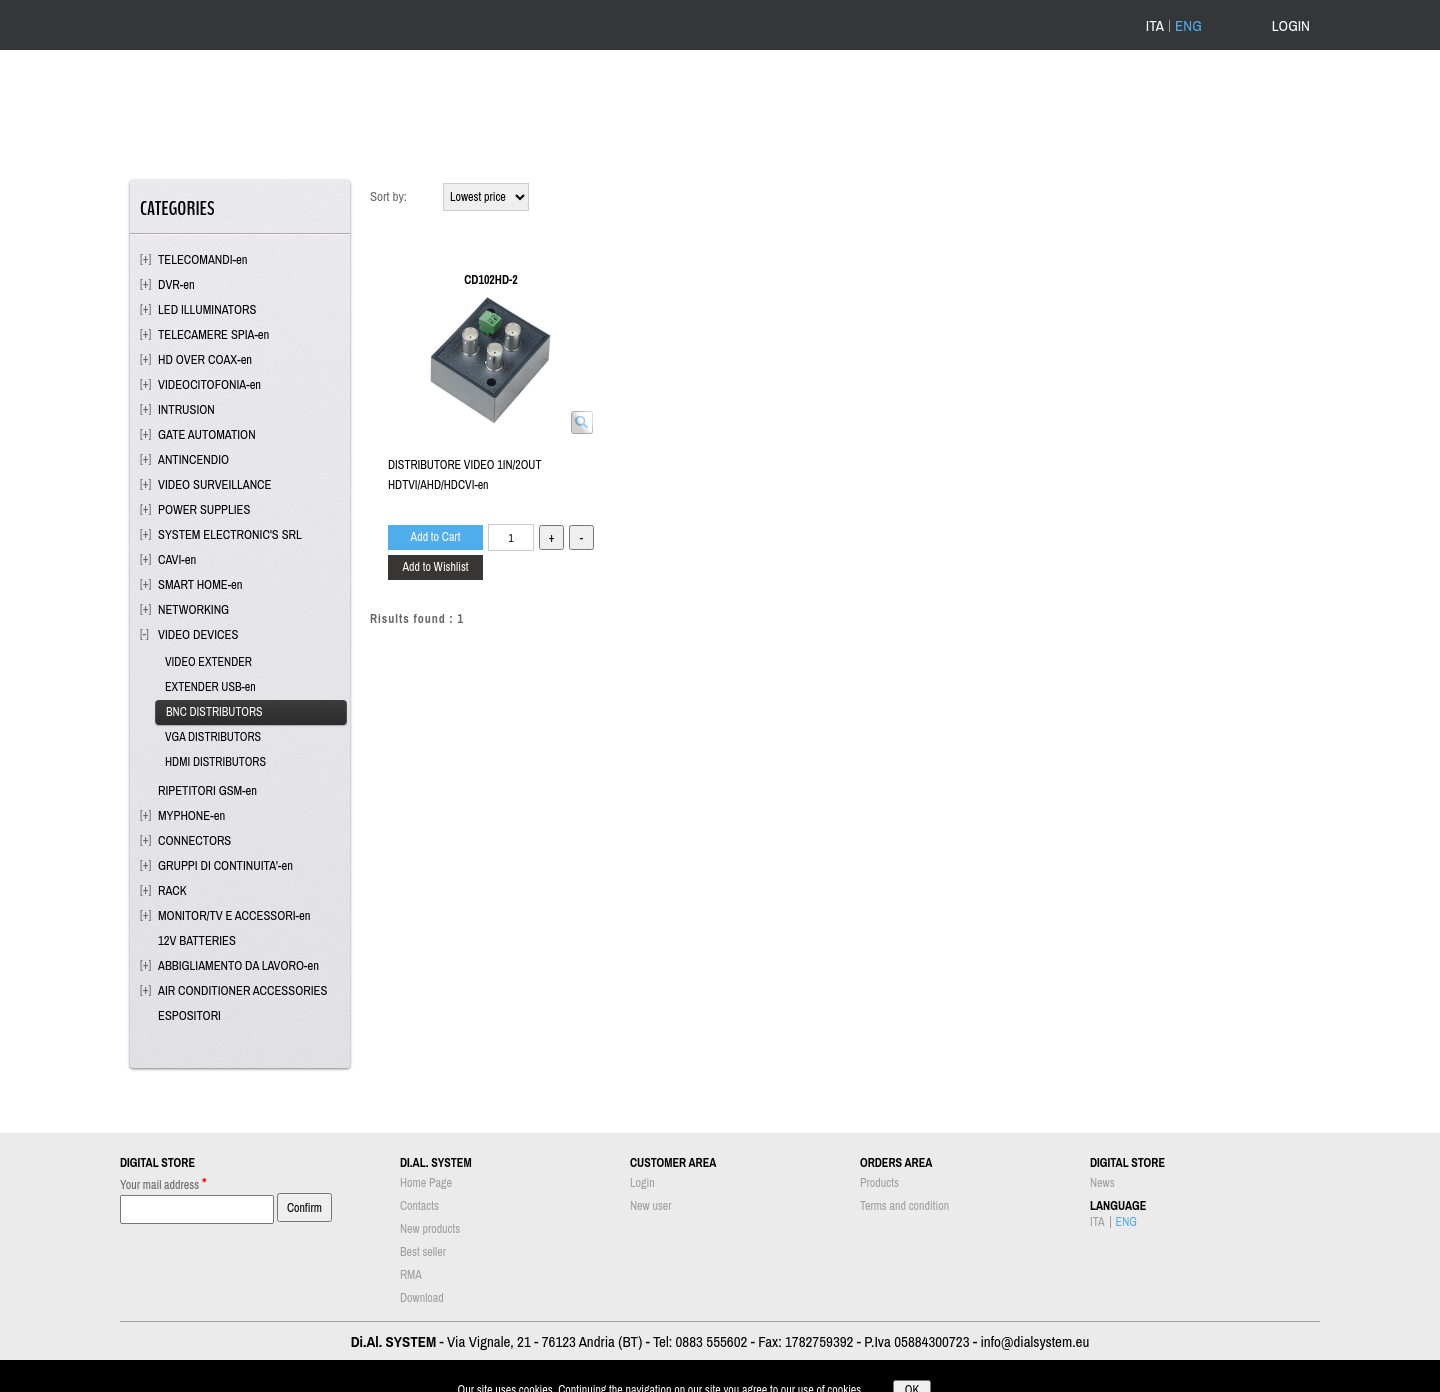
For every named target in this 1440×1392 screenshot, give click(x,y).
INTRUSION (186, 409)
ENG (1188, 26)
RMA (411, 1275)
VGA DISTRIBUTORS (213, 737)
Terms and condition (904, 1206)
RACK (172, 890)
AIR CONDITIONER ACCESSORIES (242, 990)
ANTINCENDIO (193, 459)
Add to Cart (436, 537)
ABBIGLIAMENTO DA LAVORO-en (238, 965)
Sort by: (388, 196)
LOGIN (1291, 25)
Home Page (426, 1183)
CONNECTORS (194, 840)
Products (879, 1183)
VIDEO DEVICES (198, 634)
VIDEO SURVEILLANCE (214, 484)
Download (422, 1298)
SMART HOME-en (200, 584)
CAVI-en (177, 559)
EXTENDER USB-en (210, 687)
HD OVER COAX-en (205, 359)
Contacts (419, 1206)
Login (642, 1183)
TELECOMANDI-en (203, 259)
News (1102, 1183)
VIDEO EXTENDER (208, 662)
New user (651, 1206)
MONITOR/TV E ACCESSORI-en (234, 915)
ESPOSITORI (189, 1015)
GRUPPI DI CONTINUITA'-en (225, 865)
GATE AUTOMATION (207, 434)
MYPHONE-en (191, 815)
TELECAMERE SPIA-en (213, 334)
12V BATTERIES (197, 940)
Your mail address (163, 1183)
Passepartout (747, 1382)
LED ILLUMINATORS (207, 309)
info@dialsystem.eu (1034, 1341)
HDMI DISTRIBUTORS (215, 762)
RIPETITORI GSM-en (207, 790)
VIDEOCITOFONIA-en (209, 384)
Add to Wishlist (435, 567)
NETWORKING (193, 609)
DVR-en (176, 284)
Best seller (423, 1252)
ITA (1155, 26)
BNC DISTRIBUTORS (214, 712)
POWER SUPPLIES (204, 509)
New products (430, 1229)
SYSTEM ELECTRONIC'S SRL (230, 534)
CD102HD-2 (491, 280)
